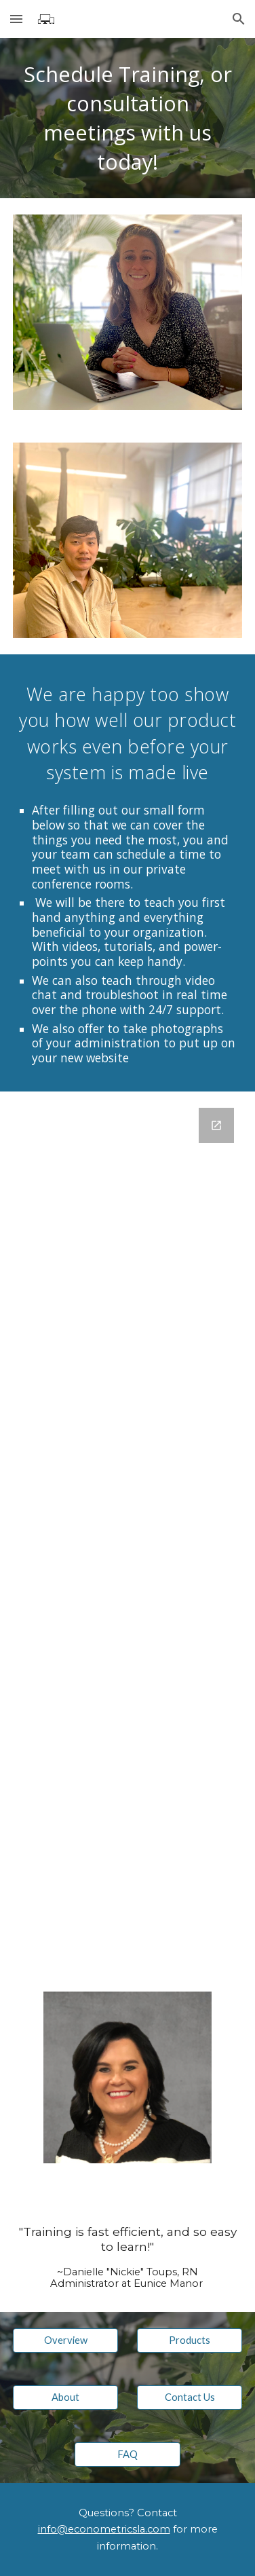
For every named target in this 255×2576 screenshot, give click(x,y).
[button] (16, 18)
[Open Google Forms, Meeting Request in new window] (216, 1125)
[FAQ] (127, 2454)
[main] (128, 118)
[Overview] (66, 2340)
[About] (66, 2397)
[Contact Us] (190, 2397)
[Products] (190, 2340)
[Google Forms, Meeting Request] (128, 1533)
